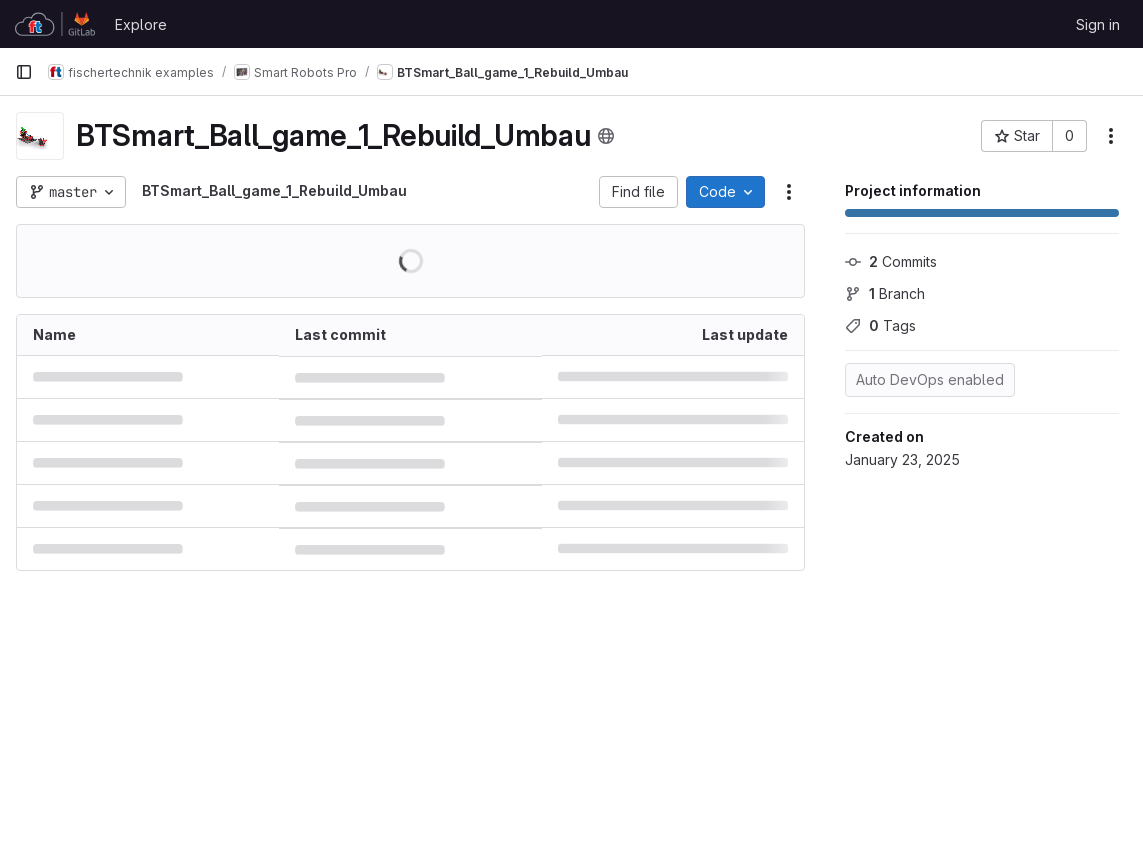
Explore (141, 24)
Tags (880, 325)
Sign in (1098, 24)
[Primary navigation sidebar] (24, 72)
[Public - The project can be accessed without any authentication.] (606, 136)
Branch (885, 293)
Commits (891, 261)
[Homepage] (55, 24)
